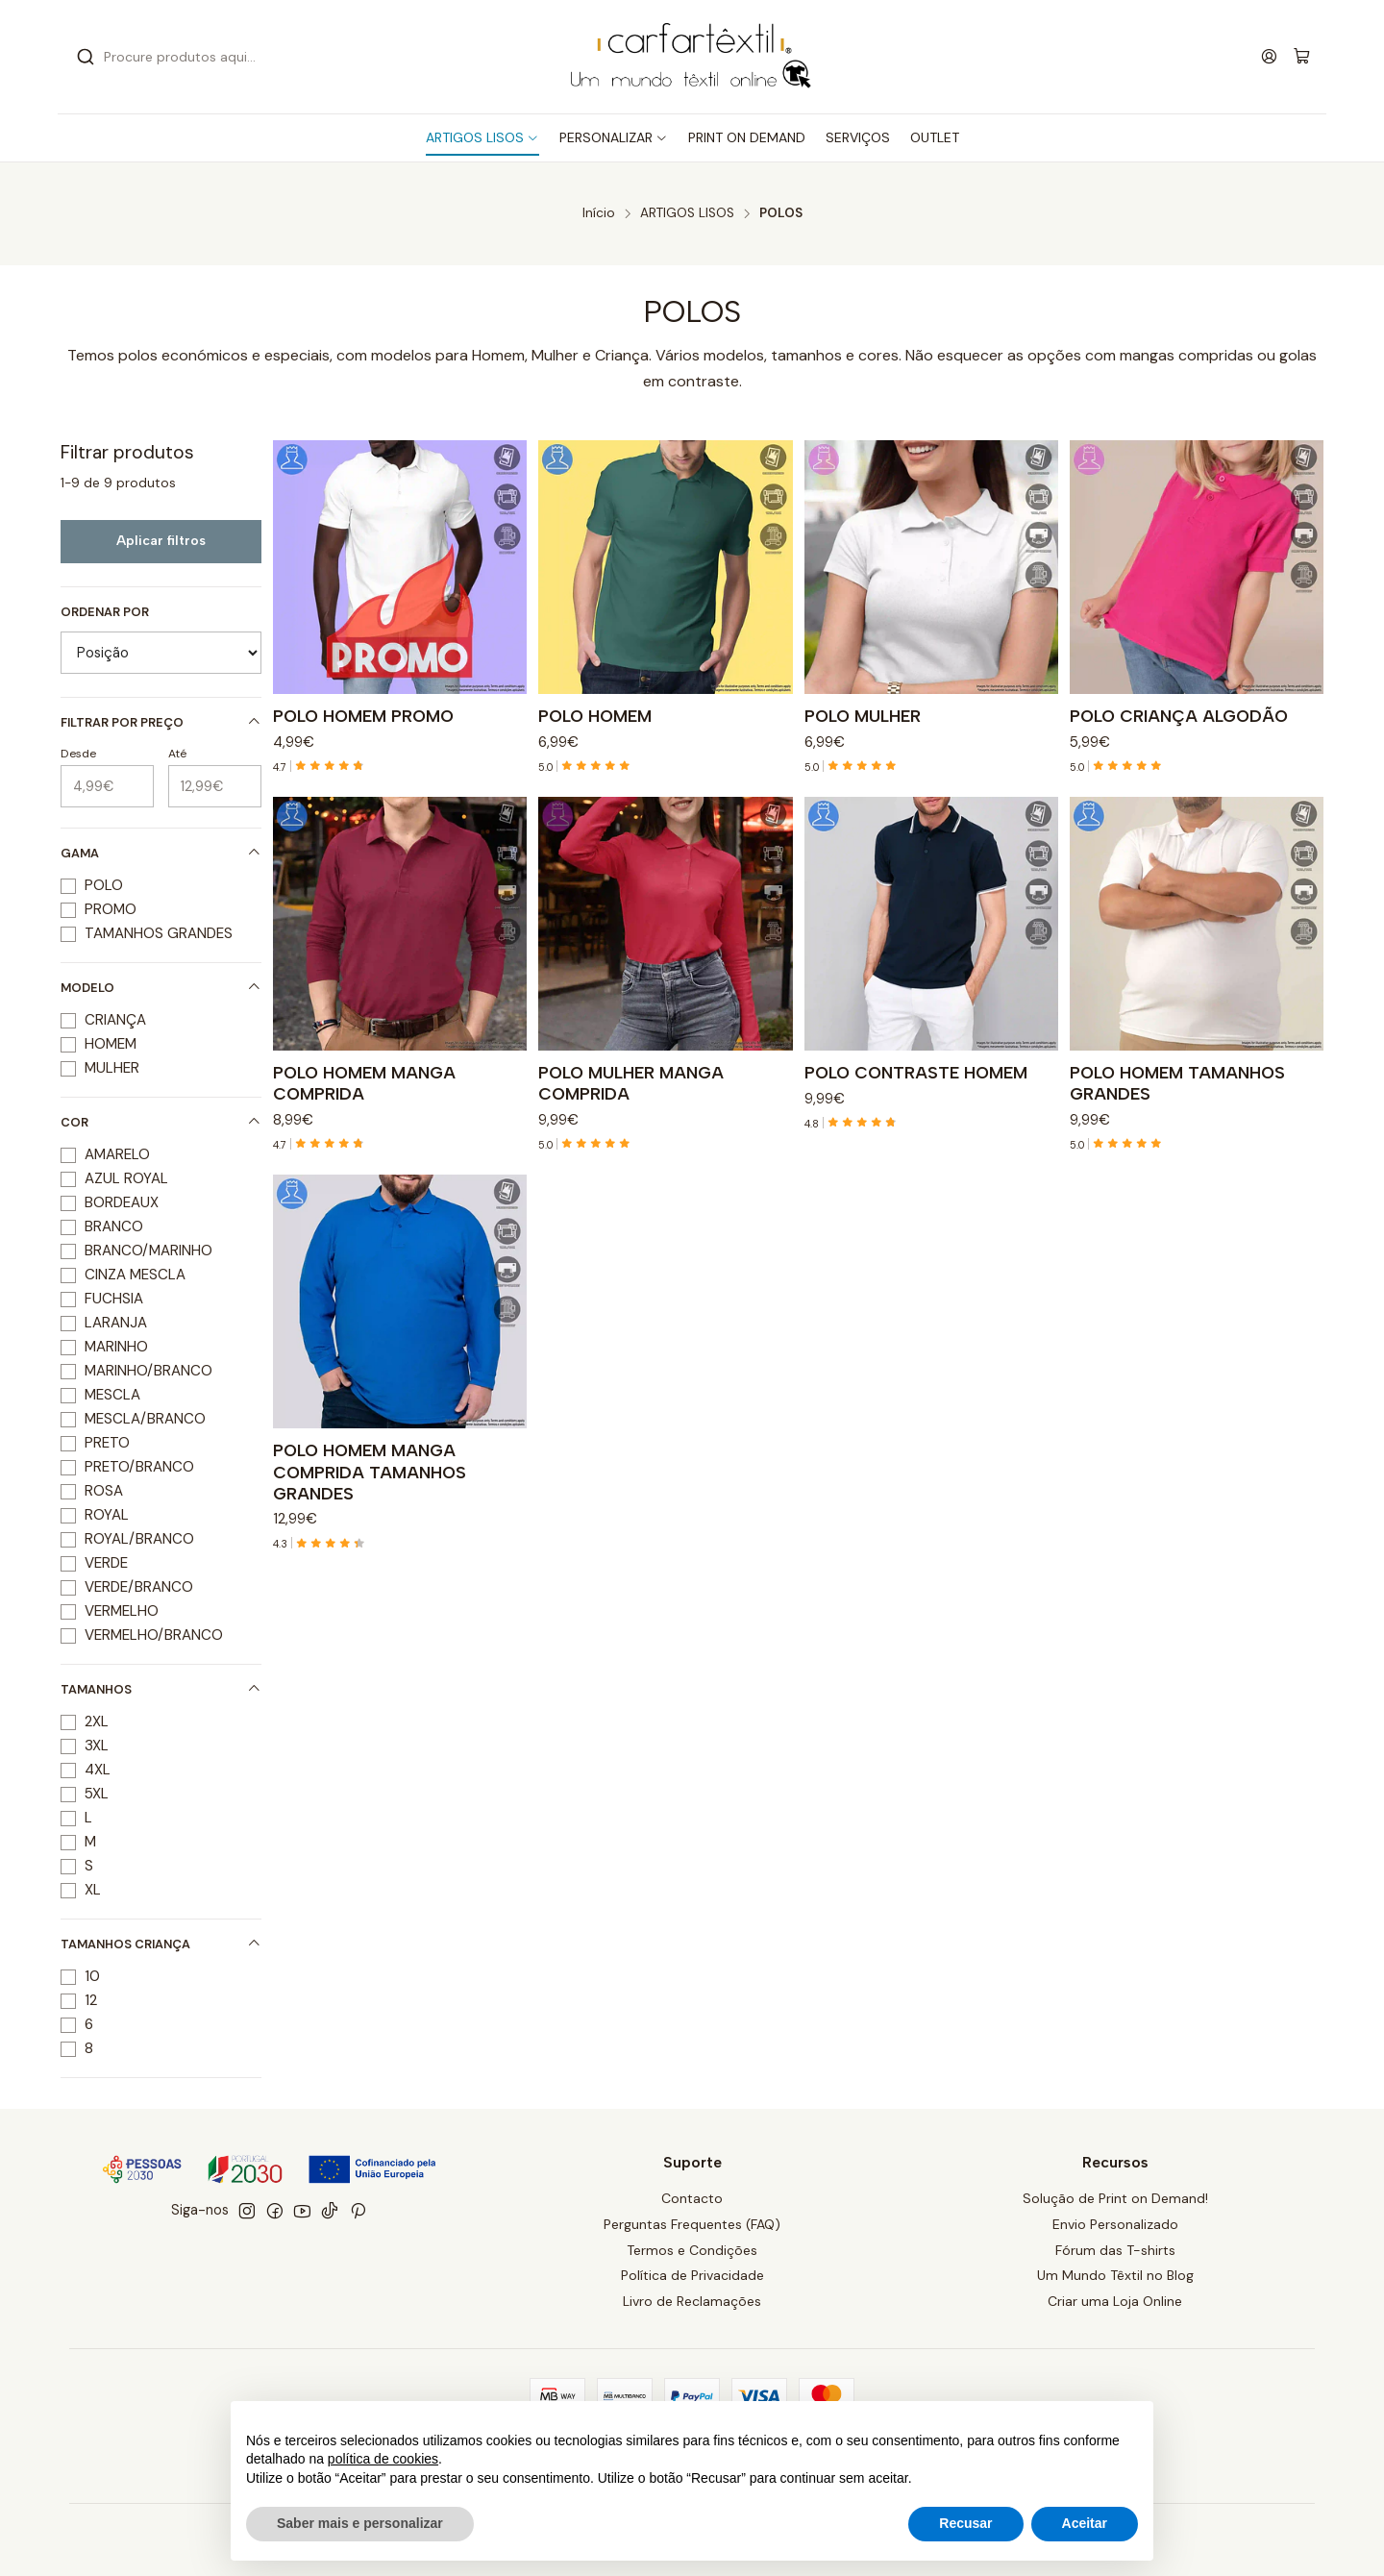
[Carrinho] (1302, 57)
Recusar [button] (965, 2523)
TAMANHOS (161, 1689)
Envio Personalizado (1115, 2224)
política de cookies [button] (383, 2458)
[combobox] (269, 56)
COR (161, 1122)
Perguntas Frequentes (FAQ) (692, 2224)
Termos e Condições (692, 2250)
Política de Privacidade (692, 2275)
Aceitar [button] (1084, 2523)
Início (598, 213)
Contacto (692, 2198)
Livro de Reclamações (692, 2301)
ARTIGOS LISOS (687, 213)
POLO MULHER (862, 716)
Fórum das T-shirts (1115, 2250)
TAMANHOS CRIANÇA (161, 1944)
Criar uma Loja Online (1115, 2301)
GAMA (161, 853)
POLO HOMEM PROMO (363, 716)
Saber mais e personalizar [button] (360, 2523)
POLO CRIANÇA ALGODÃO (1179, 716)
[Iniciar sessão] (1269, 56)
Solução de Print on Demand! (1115, 2198)
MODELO (161, 987)
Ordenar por (105, 612)
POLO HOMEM (595, 716)
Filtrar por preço (161, 722)
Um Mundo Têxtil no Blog (1115, 2275)
